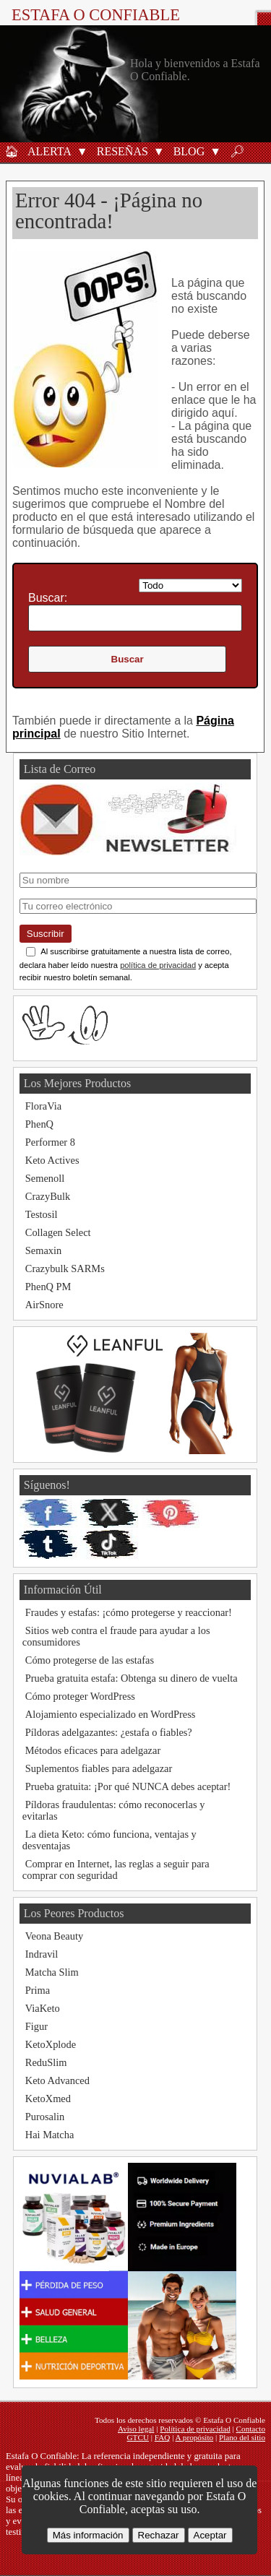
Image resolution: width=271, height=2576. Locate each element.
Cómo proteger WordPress (80, 1696)
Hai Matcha (49, 2134)
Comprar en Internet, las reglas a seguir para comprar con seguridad (116, 1869)
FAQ (163, 2437)
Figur (36, 2026)
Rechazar (158, 2535)
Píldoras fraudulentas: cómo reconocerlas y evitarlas (113, 1810)
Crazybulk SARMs (65, 1268)
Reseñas (122, 151)
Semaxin (43, 1250)
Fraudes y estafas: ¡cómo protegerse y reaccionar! (128, 1612)
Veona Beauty (54, 1936)
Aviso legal (136, 2428)
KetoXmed (48, 2098)
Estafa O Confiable (96, 15)
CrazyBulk (47, 1196)
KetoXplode (50, 2044)
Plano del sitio (242, 2437)
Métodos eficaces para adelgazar (92, 1750)
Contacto (250, 2428)
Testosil (41, 1214)
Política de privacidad (195, 2428)
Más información (88, 2535)
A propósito (195, 2437)
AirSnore (44, 1304)
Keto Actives (52, 1160)
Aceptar (210, 2535)
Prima (37, 1990)
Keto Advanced (57, 2080)
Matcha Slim (52, 1972)
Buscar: (47, 598)
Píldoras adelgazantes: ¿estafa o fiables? (108, 1732)
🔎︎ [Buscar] (237, 151)
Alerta (49, 151)
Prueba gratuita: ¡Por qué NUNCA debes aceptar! (128, 1786)
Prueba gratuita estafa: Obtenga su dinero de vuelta (131, 1678)
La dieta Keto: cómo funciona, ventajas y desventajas (109, 1839)
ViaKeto (42, 2008)
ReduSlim (46, 2062)
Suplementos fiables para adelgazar (98, 1768)
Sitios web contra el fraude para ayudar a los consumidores (116, 1636)
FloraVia (43, 1106)
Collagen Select (58, 1232)
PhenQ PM (48, 1286)
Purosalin (44, 2116)
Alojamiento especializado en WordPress (110, 1714)
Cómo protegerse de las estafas (89, 1660)
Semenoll (44, 1178)
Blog (189, 151)
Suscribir (45, 933)
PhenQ (39, 1124)
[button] (82, 151)
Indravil (42, 1954)
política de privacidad (158, 965)
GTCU (138, 2437)
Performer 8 (50, 1142)
